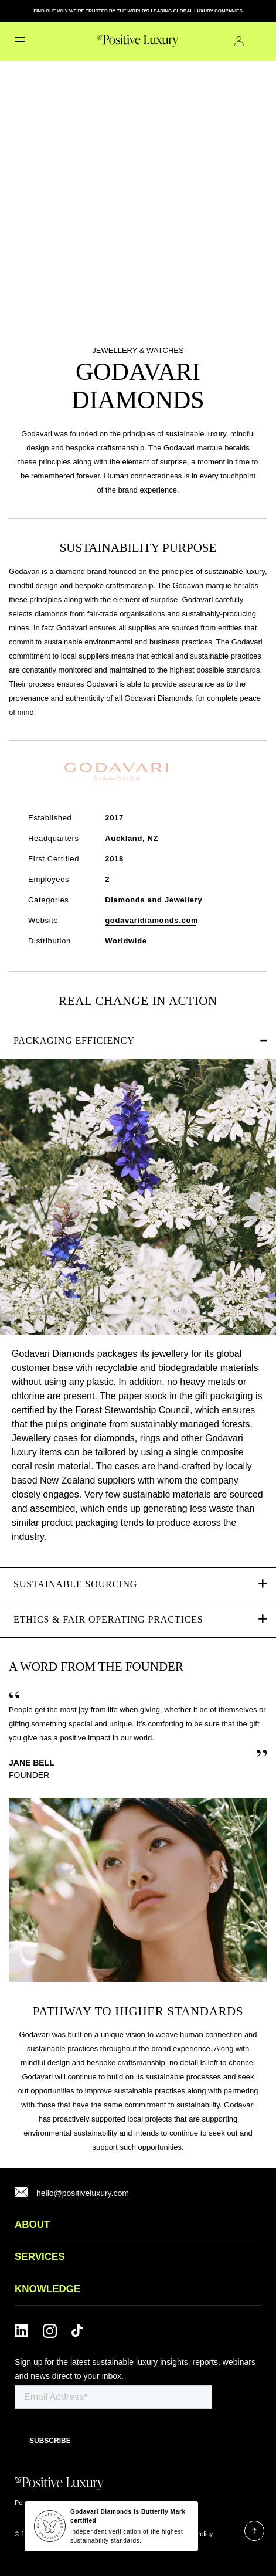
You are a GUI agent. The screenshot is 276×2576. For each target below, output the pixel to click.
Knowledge (47, 2289)
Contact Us (257, 41)
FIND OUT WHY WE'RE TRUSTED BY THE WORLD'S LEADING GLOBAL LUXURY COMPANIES (138, 10)
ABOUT (32, 2224)
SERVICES (40, 2256)
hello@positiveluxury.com (82, 2193)
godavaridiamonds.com (151, 920)
